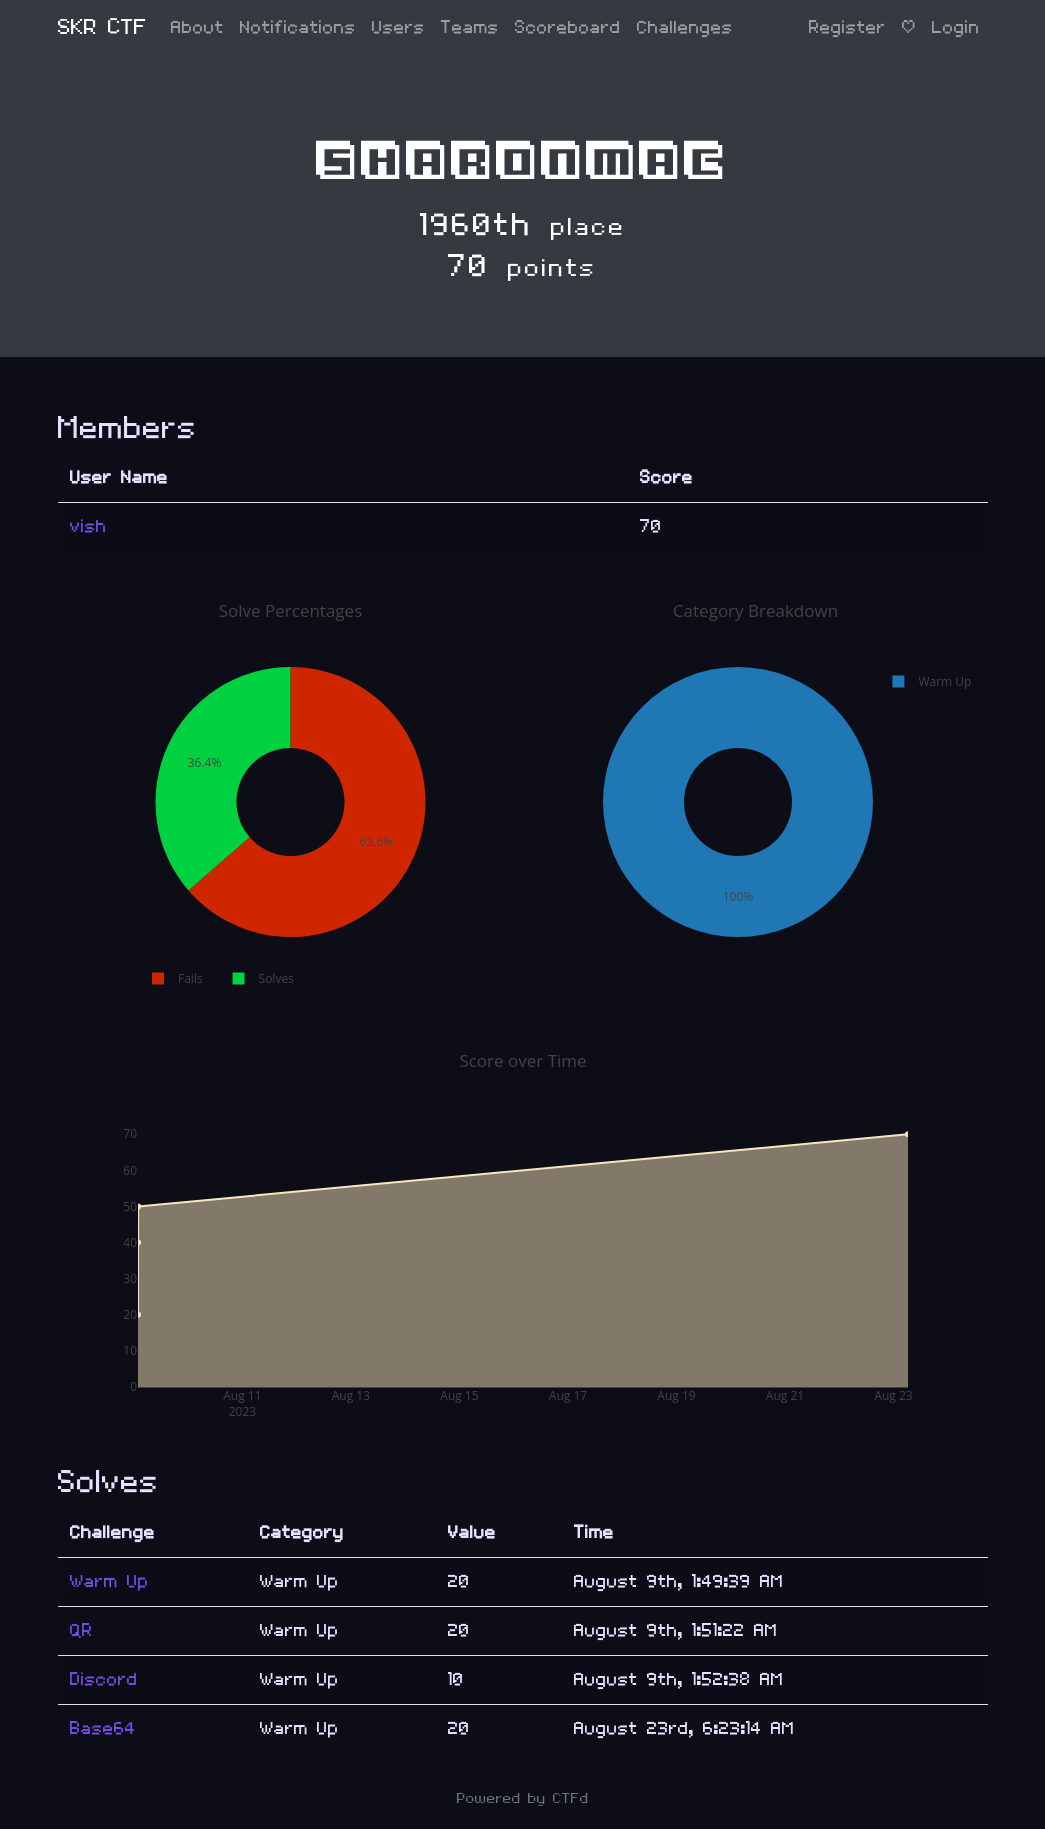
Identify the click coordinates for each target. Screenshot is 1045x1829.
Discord (104, 1679)
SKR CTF (102, 27)
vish (88, 526)
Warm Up (109, 1581)
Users (398, 27)
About (197, 27)
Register (847, 27)
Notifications (298, 27)
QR (81, 1630)
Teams (470, 27)
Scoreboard (568, 27)
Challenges (685, 27)
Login (956, 27)
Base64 (103, 1728)
